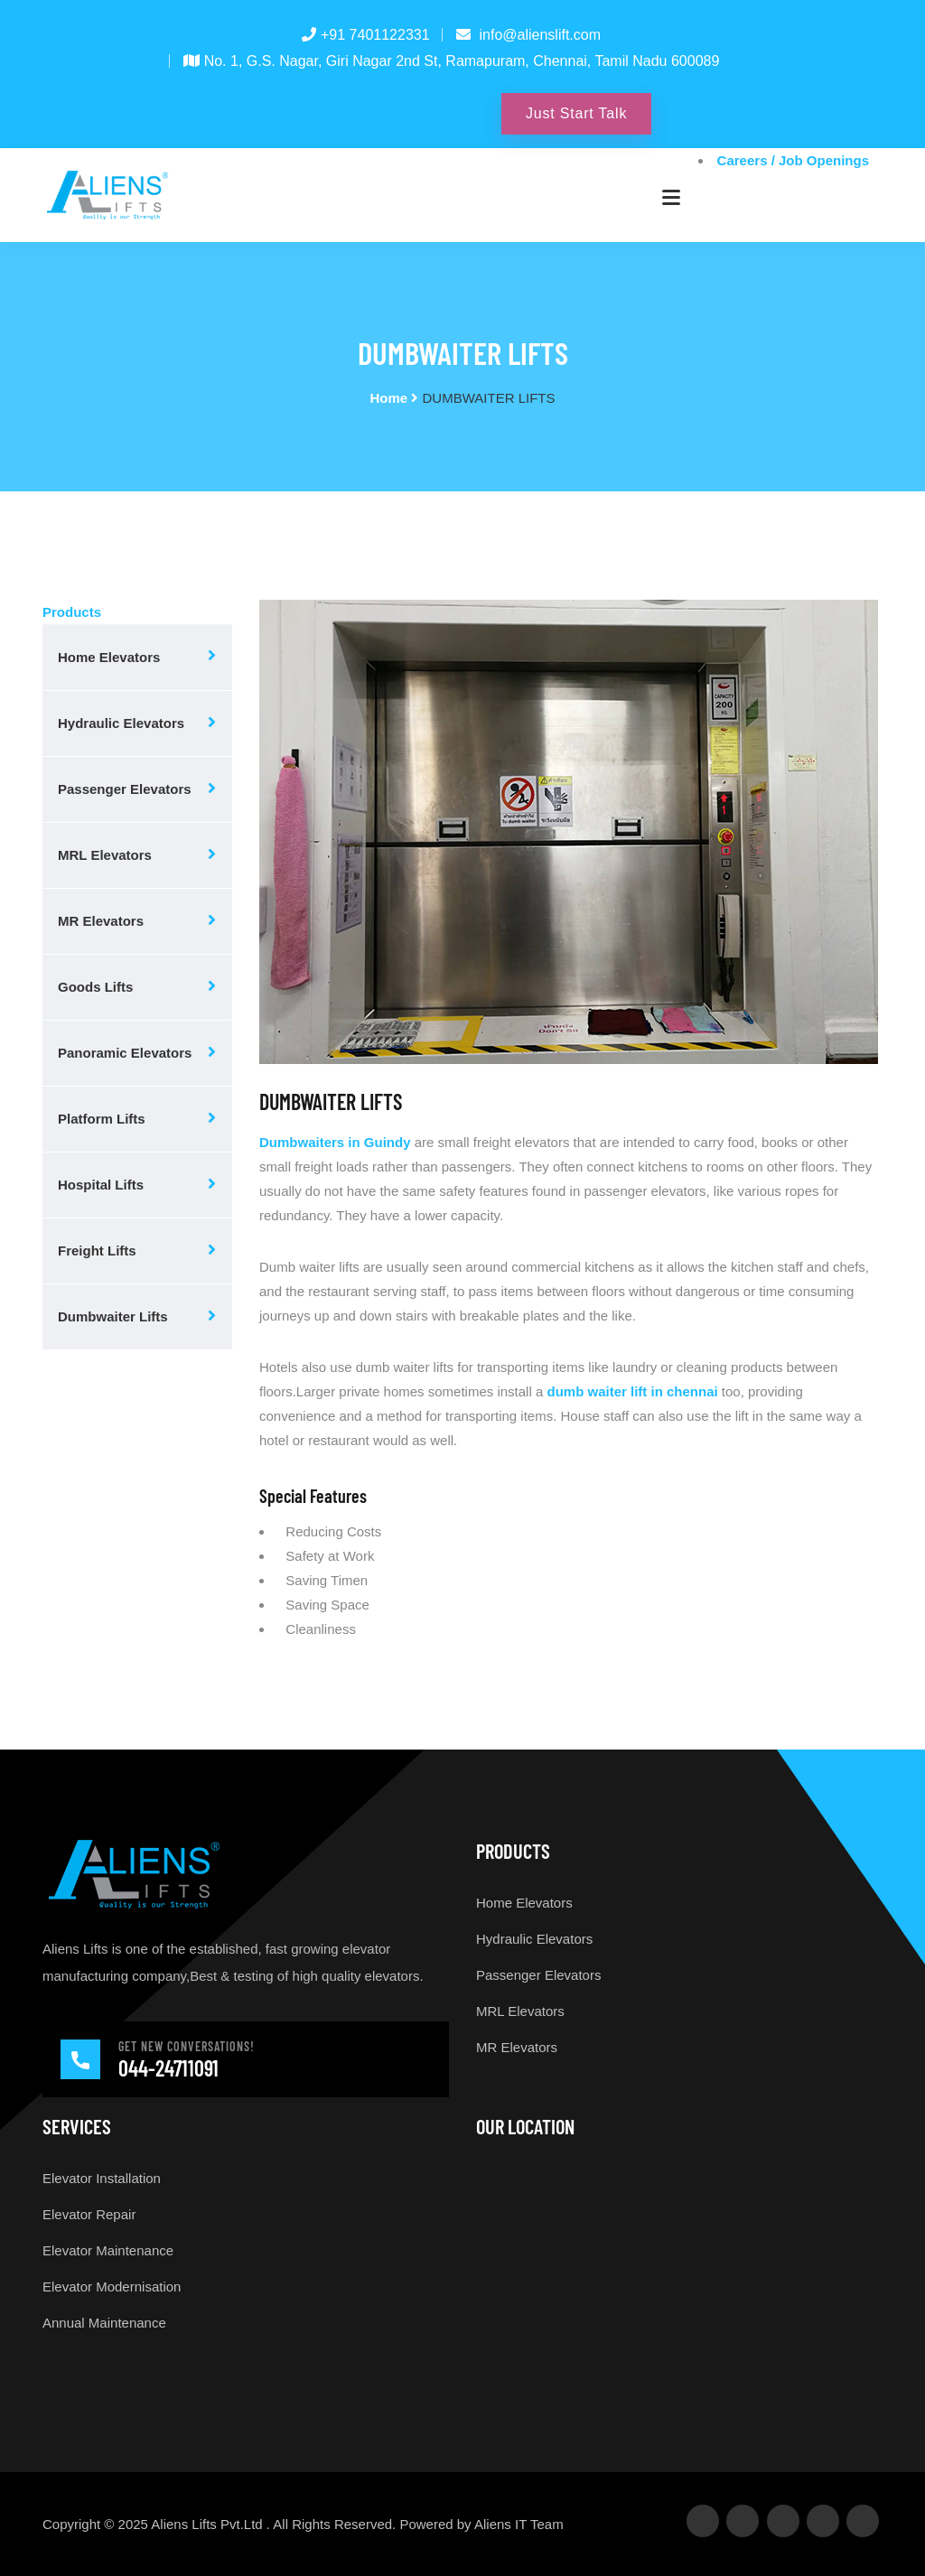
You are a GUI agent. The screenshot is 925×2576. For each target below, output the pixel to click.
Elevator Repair (88, 2214)
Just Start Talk (576, 113)
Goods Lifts (95, 986)
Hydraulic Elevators (121, 723)
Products (71, 612)
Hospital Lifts (101, 1184)
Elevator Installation (101, 2178)
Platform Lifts (101, 1118)
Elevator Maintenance (107, 2250)
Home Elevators (109, 657)
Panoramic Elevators (125, 1052)
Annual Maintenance (104, 2322)
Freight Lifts (97, 1250)
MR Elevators (101, 921)
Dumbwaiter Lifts (113, 1316)
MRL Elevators (105, 855)
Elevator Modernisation (111, 2286)
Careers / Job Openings (793, 160)
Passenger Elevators (125, 789)
